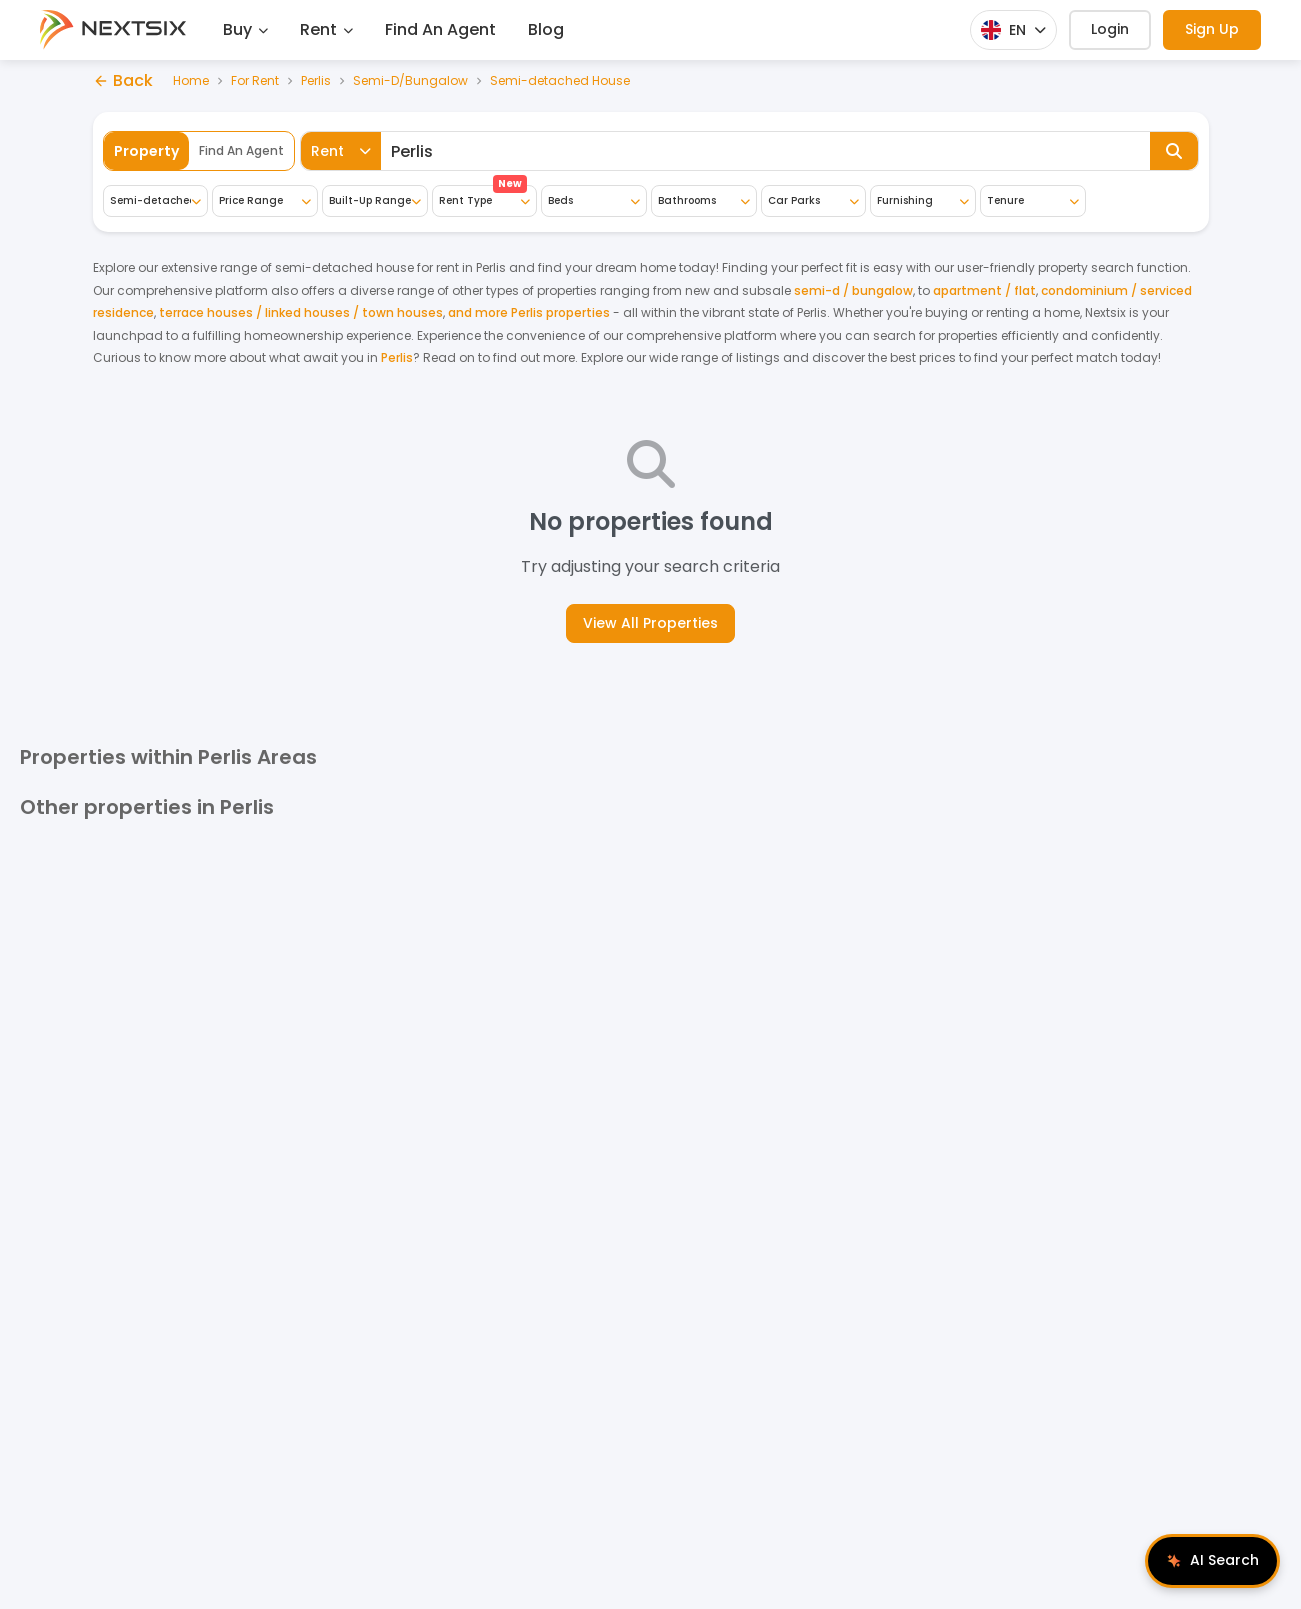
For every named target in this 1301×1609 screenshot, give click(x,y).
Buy (245, 29)
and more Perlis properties (529, 312)
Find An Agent (440, 29)
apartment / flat (984, 290)
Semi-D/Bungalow (410, 81)
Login (1110, 29)
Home (191, 81)
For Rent (255, 81)
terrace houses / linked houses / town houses (301, 312)
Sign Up (1212, 29)
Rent (326, 29)
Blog (546, 29)
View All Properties (650, 623)
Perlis (316, 81)
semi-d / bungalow (853, 290)
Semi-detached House (560, 81)
